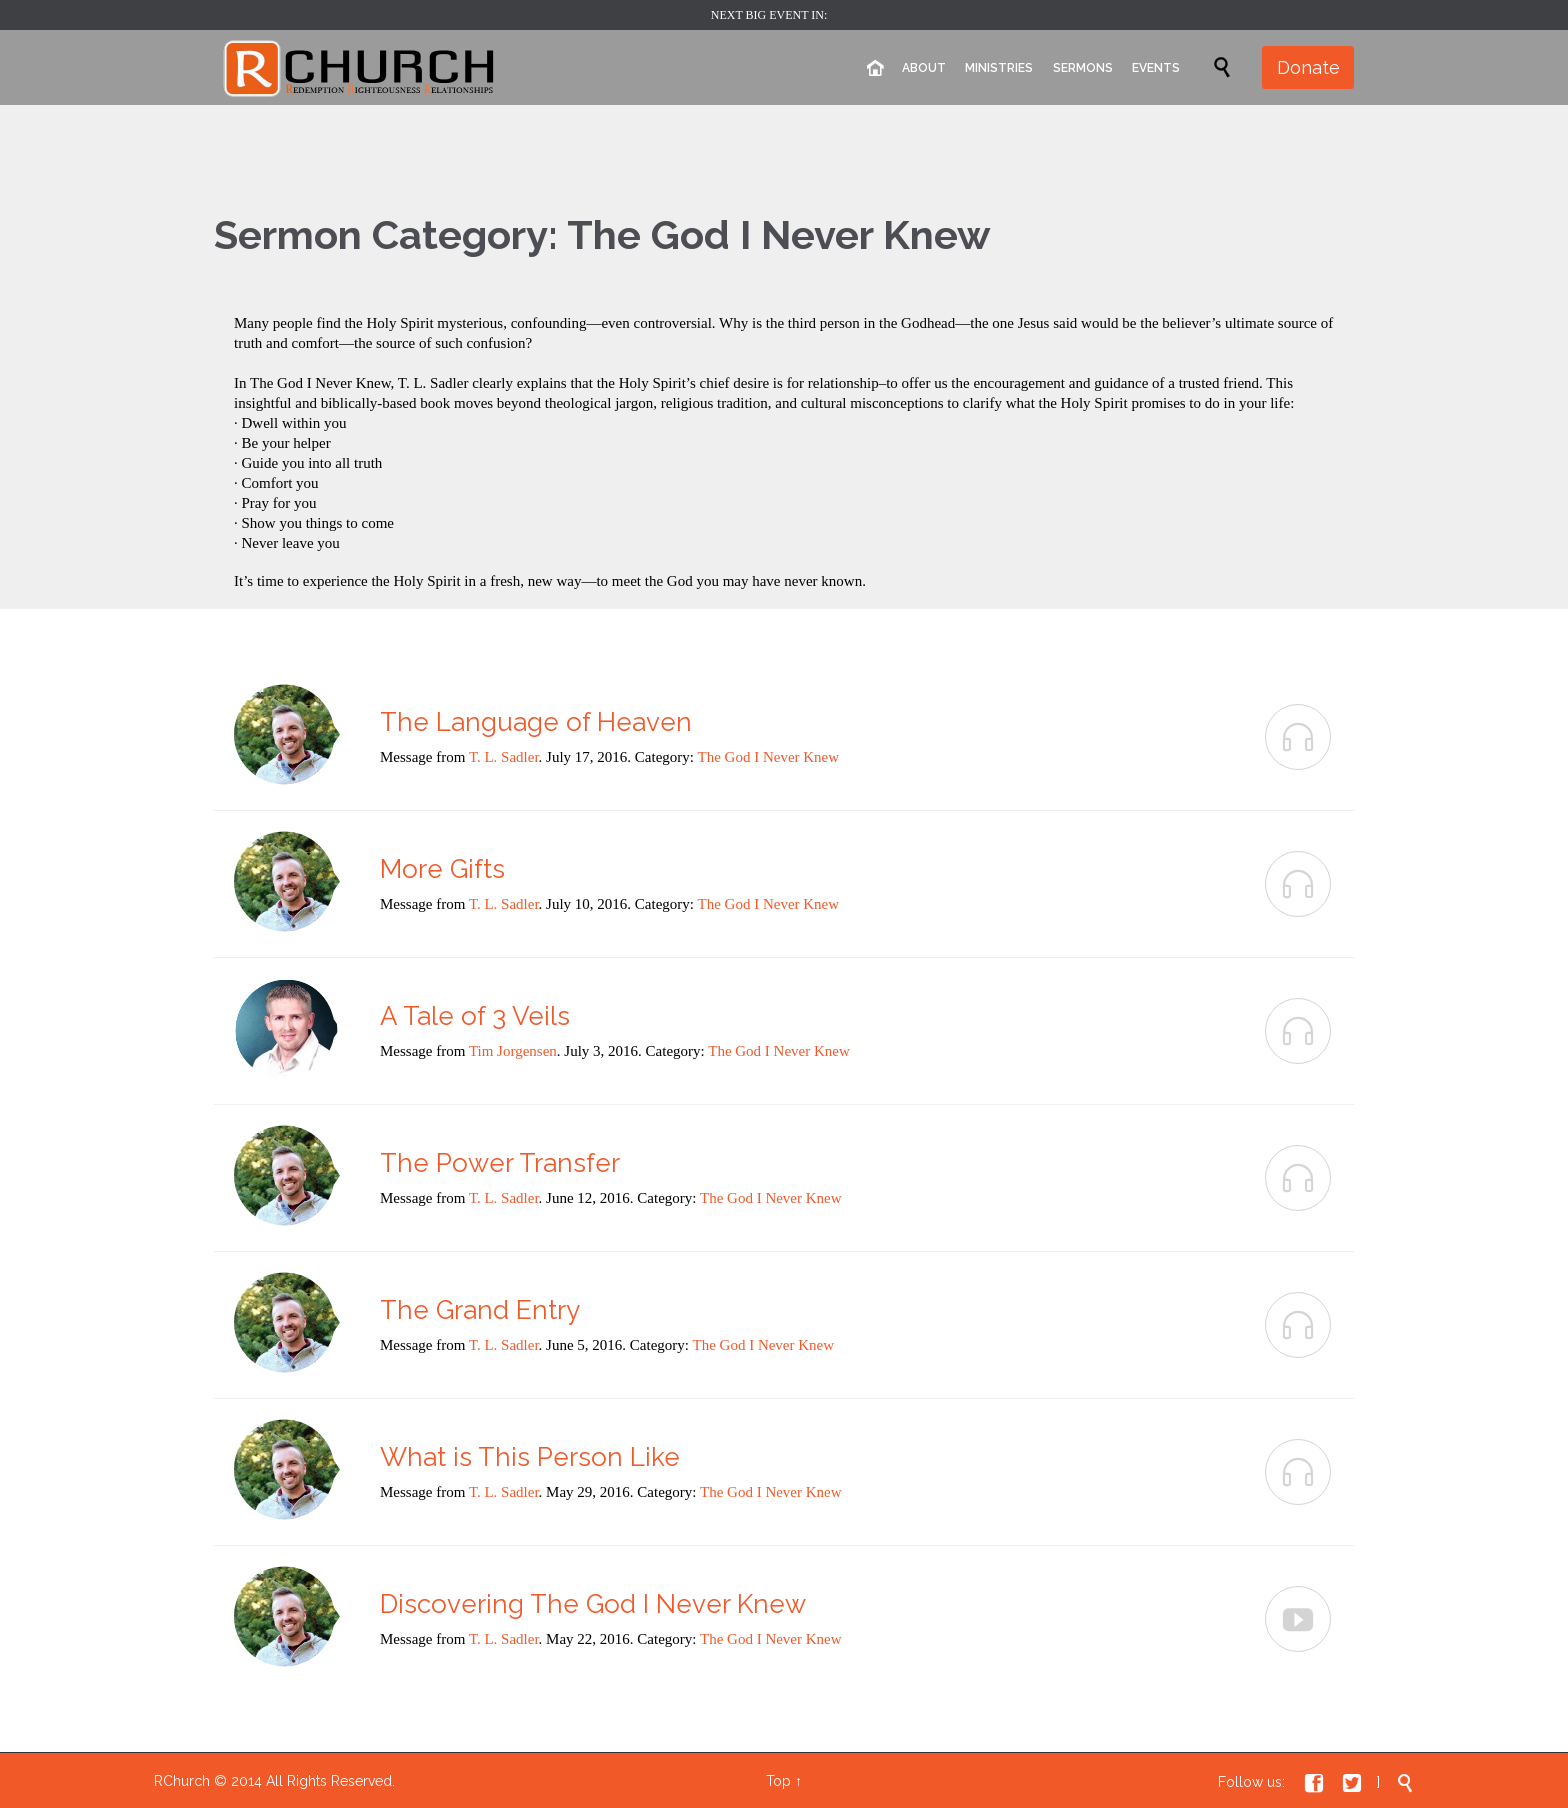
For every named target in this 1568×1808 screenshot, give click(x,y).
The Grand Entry (480, 1310)
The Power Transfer (500, 1163)
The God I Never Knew (769, 757)
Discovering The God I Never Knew (593, 1604)
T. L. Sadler (504, 757)
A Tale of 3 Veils (475, 1016)
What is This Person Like (530, 1457)
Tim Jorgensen (513, 1051)
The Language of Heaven (536, 722)
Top (778, 1781)
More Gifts (442, 869)
